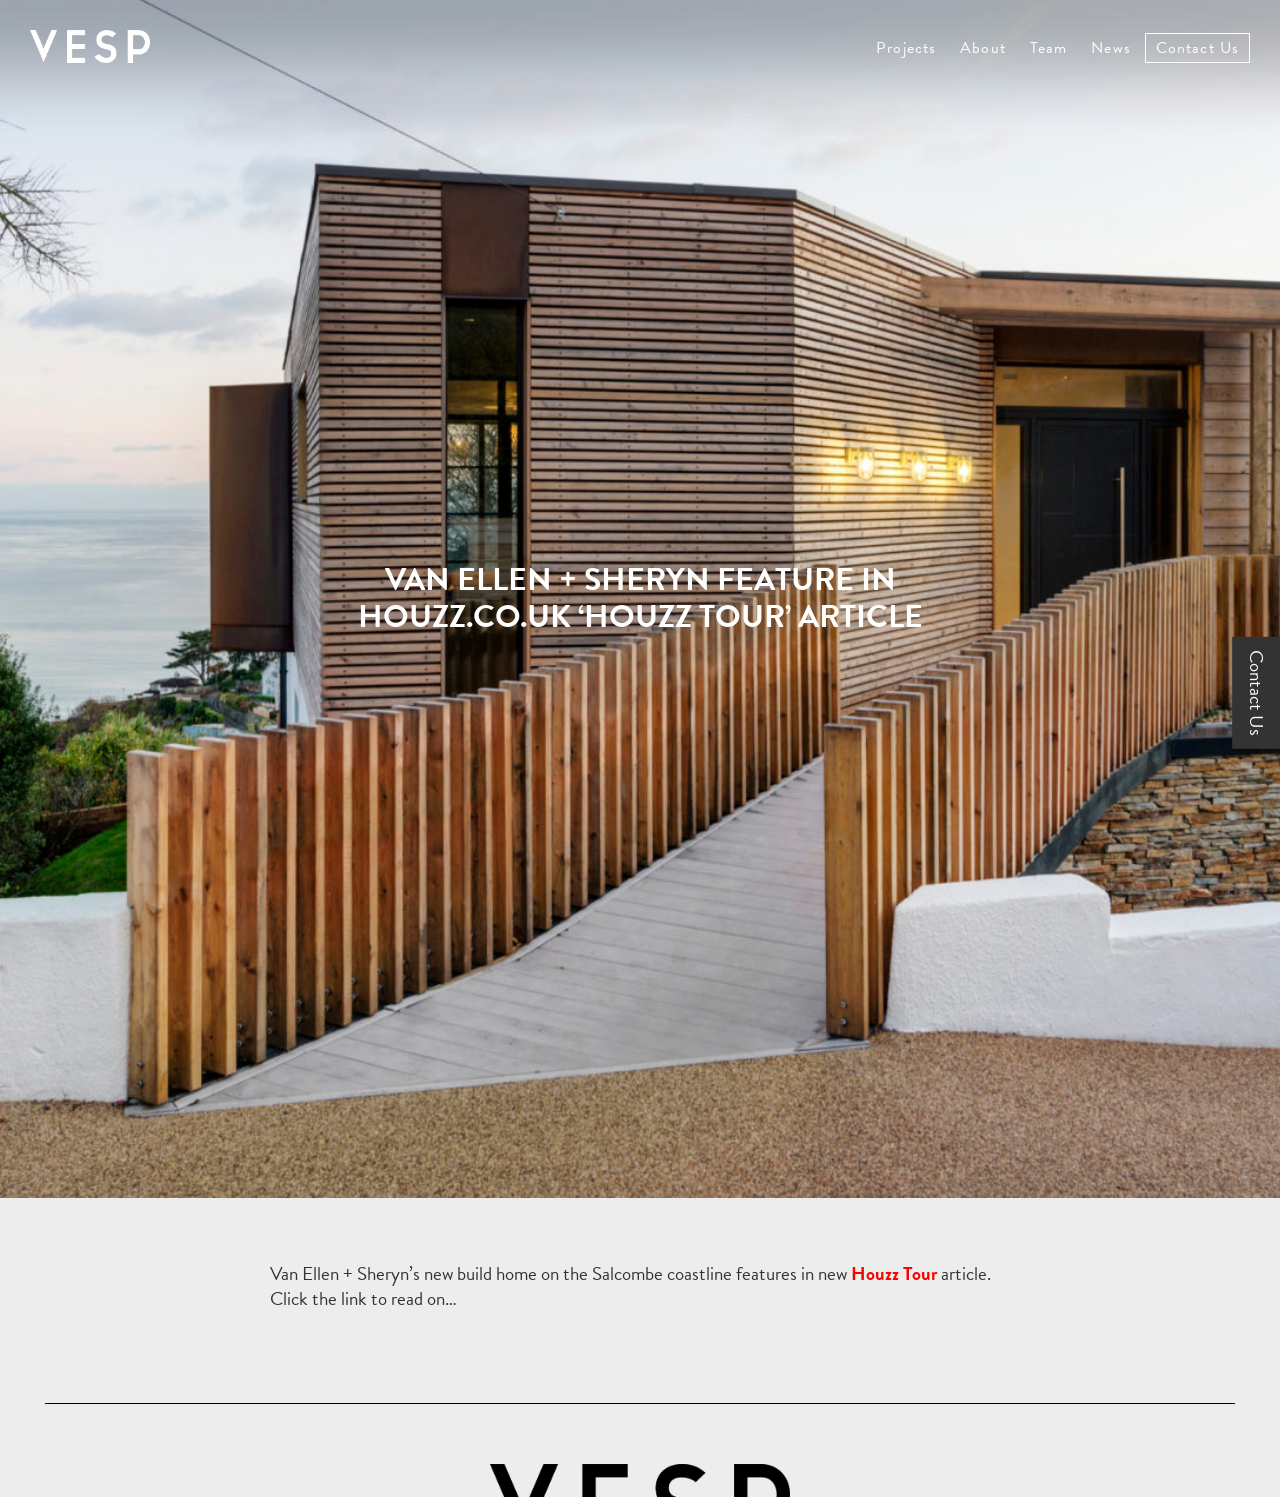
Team (1048, 48)
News (1110, 48)
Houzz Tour (894, 1273)
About (983, 48)
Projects (906, 48)
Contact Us (1197, 48)
